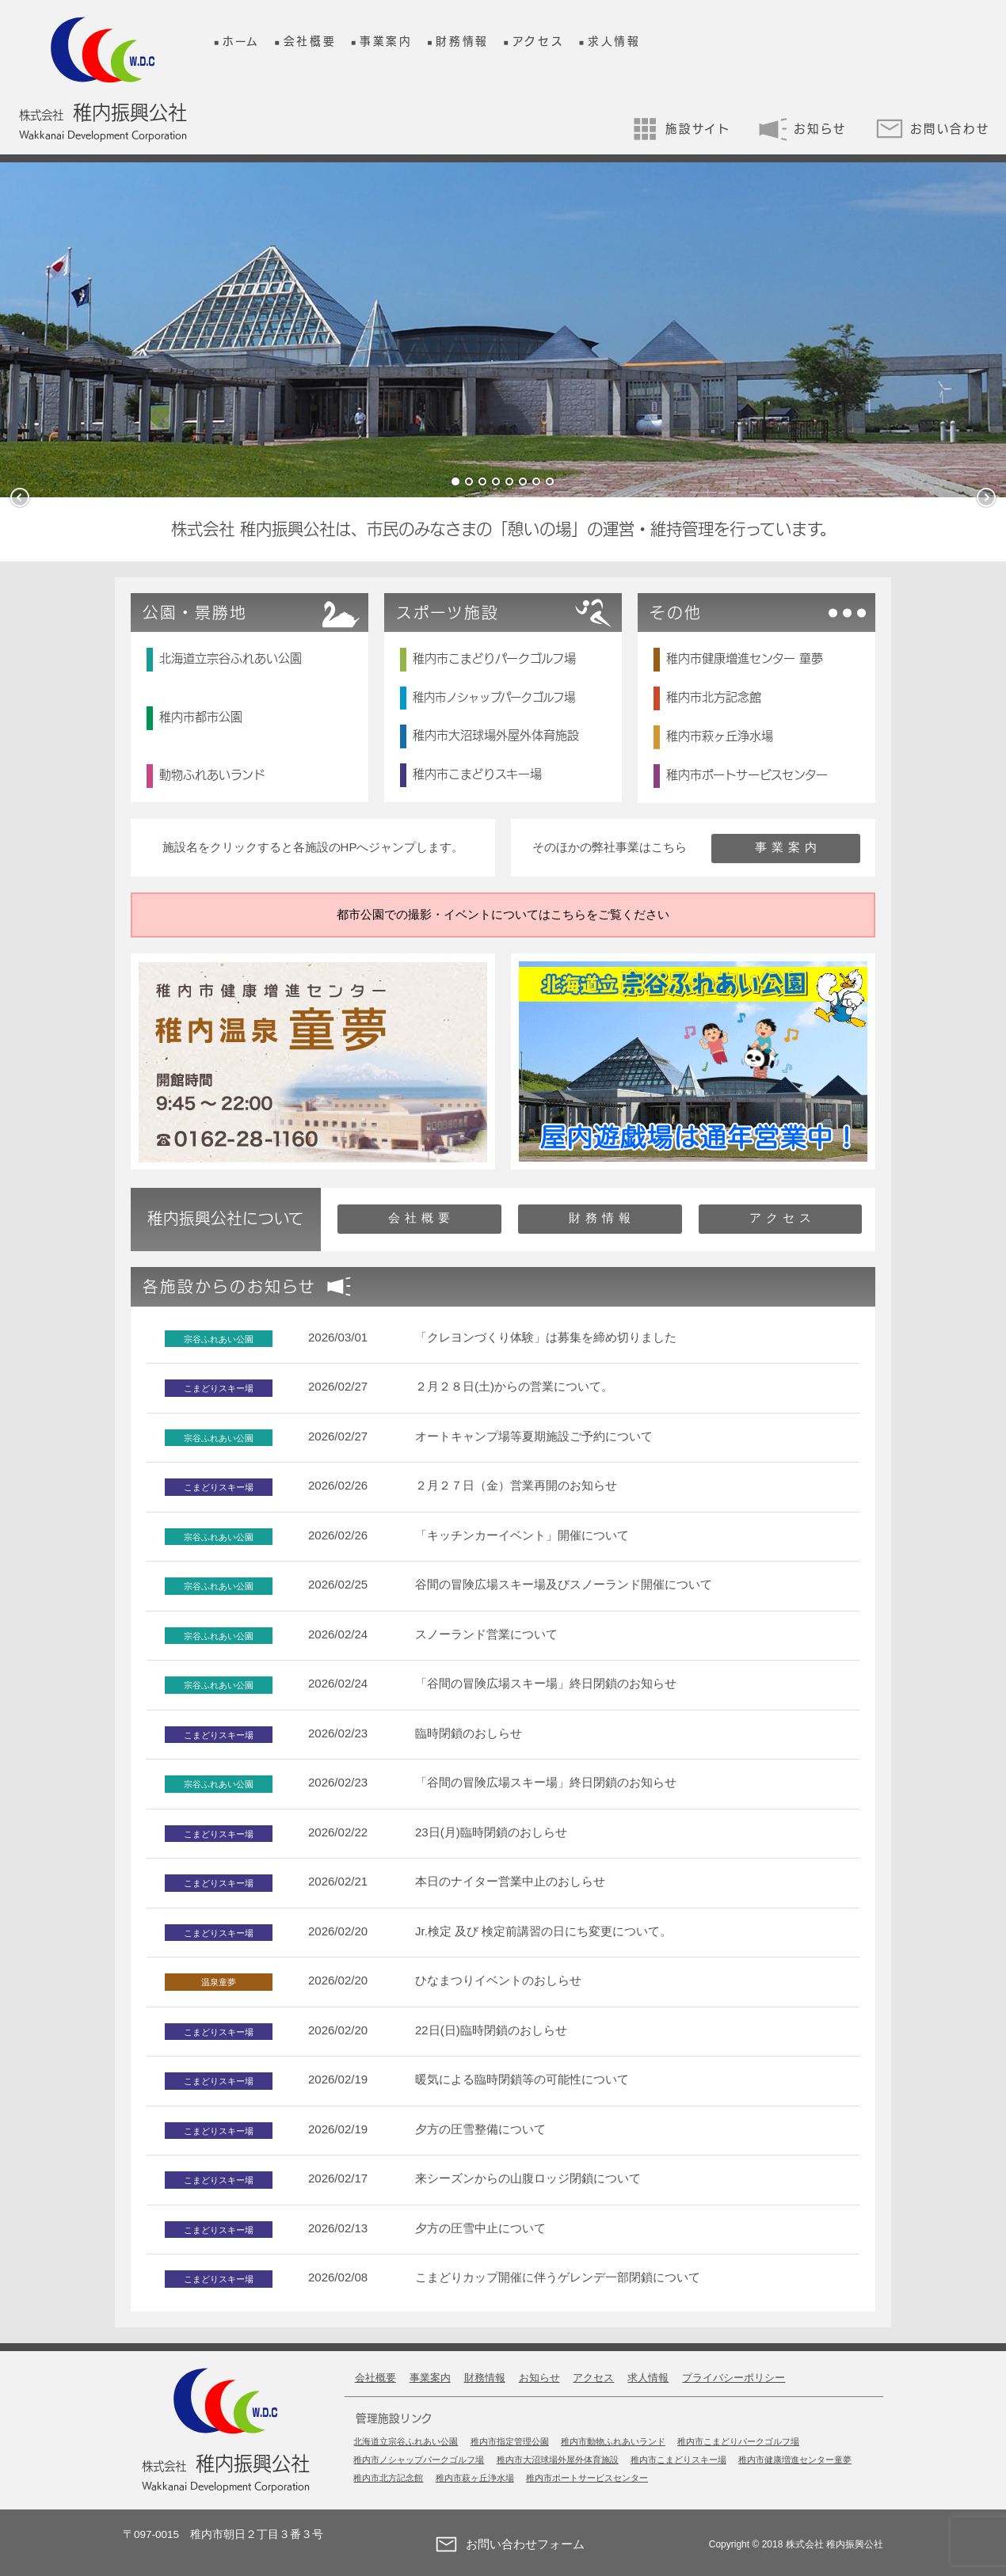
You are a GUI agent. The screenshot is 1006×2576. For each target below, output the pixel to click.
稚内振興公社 (103, 112)
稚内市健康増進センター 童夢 (744, 658)
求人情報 (614, 41)
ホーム (241, 41)
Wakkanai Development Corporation (103, 135)
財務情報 (462, 41)
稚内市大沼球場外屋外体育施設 (496, 735)
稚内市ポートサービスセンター (747, 775)
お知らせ (802, 128)
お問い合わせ (932, 128)
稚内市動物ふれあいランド (613, 2441)
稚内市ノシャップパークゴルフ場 (494, 697)
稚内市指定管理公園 (510, 2441)
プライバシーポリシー (733, 2378)
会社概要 (310, 41)
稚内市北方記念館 (713, 697)
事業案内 (386, 41)
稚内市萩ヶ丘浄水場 (719, 736)
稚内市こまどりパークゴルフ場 (494, 658)
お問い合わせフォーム (506, 2544)
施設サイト (680, 128)
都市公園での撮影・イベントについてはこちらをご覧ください (503, 914)
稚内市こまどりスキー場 (477, 774)
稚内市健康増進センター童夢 (795, 2459)
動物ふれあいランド (212, 775)
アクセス (539, 41)
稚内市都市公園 (200, 717)
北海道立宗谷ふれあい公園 (230, 658)
